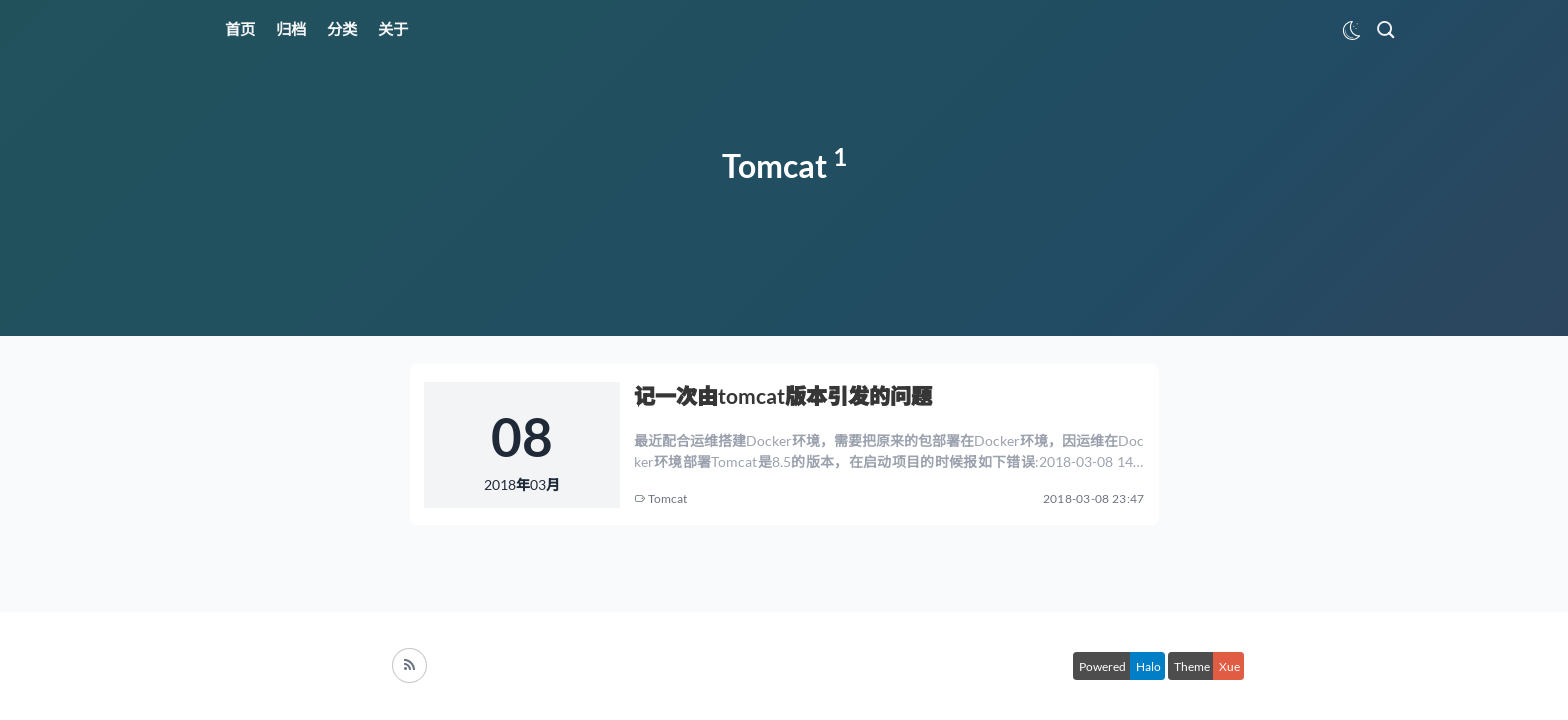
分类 (342, 29)
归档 (291, 29)
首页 (240, 29)
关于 (393, 29)
